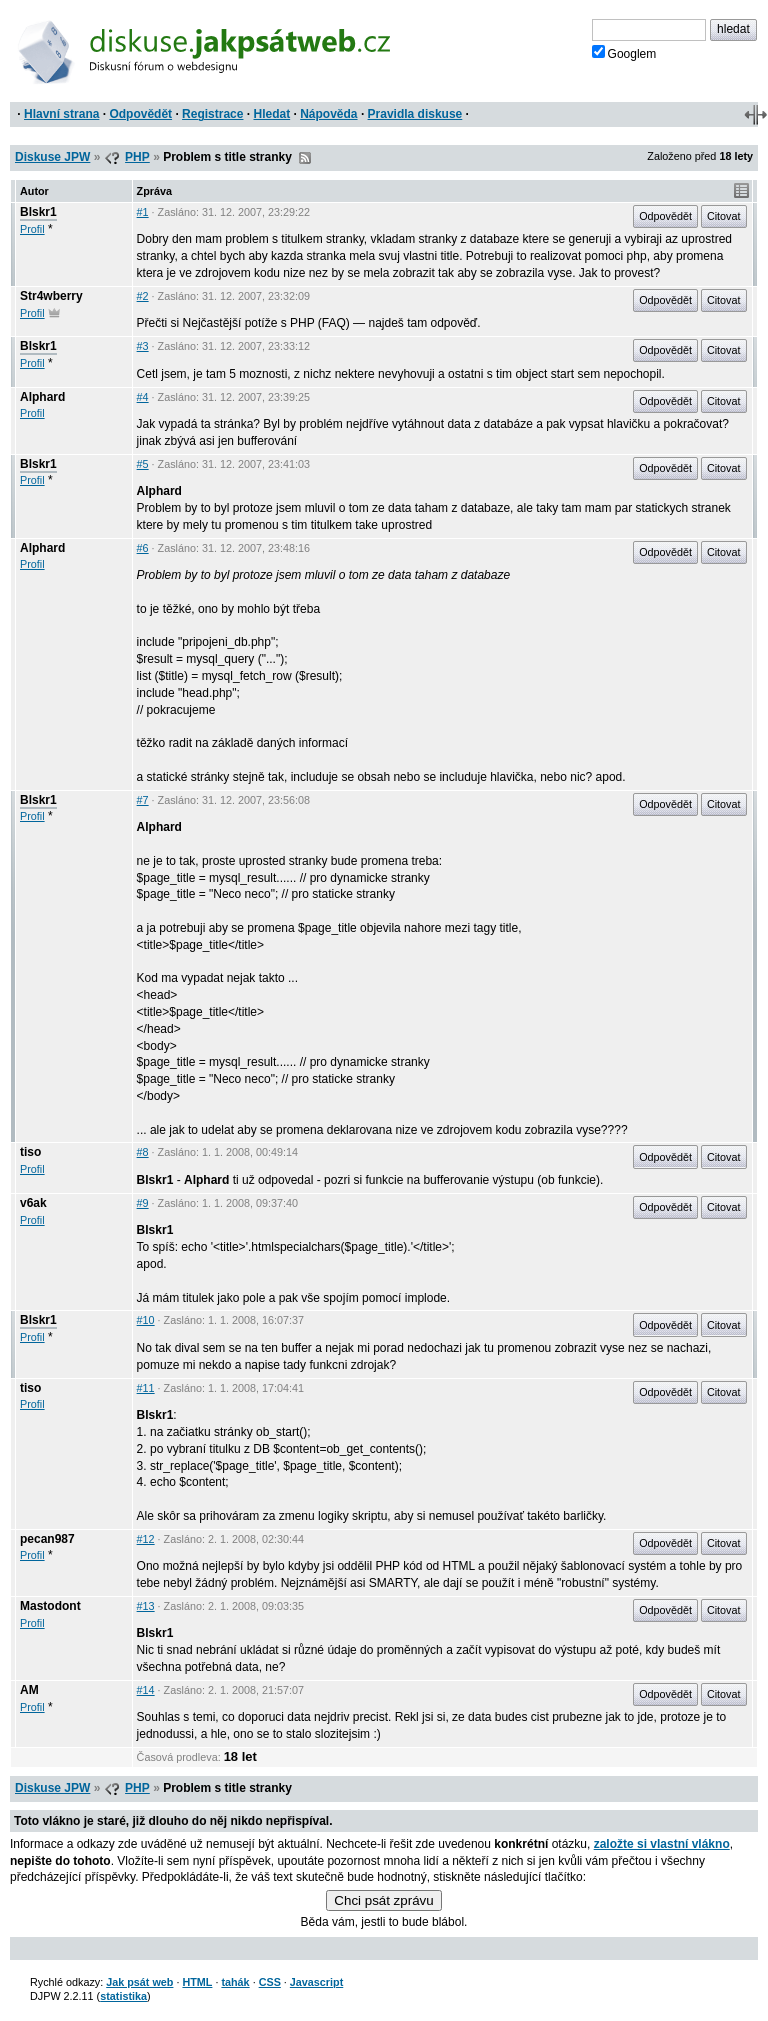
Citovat (724, 216)
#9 (143, 1203)
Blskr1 (38, 212)
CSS (270, 1982)
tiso (30, 1152)
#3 (143, 346)
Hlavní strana (61, 114)
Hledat (271, 114)
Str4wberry (51, 296)
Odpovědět (140, 114)
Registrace (212, 114)
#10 (146, 1320)
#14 (146, 1690)
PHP (137, 157)
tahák (235, 1982)
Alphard (42, 397)
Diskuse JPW (52, 157)
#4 (143, 397)
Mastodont (50, 1606)
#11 (146, 1388)
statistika (123, 1996)
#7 (143, 800)
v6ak (33, 1203)
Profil (32, 229)
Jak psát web (139, 1982)
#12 (146, 1539)
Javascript (316, 1982)
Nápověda (328, 114)
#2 (143, 296)
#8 (143, 1152)
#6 (143, 548)
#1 (143, 212)
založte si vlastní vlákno (662, 1844)
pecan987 (47, 1539)
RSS (305, 158)
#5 (143, 464)
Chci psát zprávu (383, 1900)
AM (29, 1690)
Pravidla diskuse (415, 114)
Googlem (624, 53)
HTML (197, 1982)
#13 (146, 1606)
